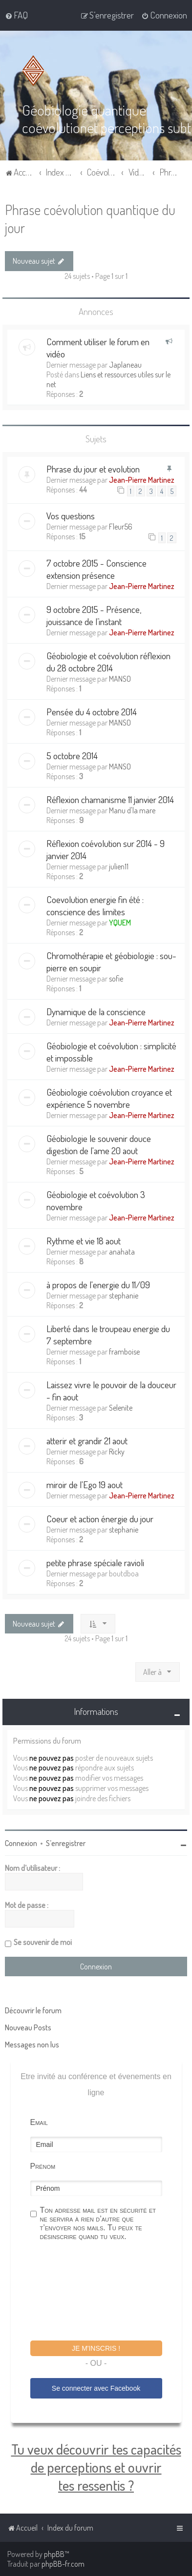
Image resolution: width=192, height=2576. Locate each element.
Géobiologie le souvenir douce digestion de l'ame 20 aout (98, 1144)
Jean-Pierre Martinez (141, 480)
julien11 (118, 866)
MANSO (120, 678)
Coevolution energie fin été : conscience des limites (95, 905)
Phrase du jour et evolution (93, 469)
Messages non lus (32, 2044)
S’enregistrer (65, 1843)
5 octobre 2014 (72, 755)
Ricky (117, 1451)
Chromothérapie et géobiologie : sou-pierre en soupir (111, 961)
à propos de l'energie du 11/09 (98, 1284)
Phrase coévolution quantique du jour (90, 218)
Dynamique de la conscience (96, 1011)
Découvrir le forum (33, 2010)
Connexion (21, 1843)
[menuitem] (16, 15)
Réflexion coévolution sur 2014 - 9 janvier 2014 (105, 849)
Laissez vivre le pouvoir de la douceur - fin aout (111, 1390)
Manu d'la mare (132, 810)
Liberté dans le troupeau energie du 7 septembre (108, 1334)
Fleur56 (120, 526)
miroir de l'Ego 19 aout (84, 1484)
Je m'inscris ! (96, 2348)
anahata (122, 1251)
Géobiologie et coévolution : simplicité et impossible (111, 1051)
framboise (124, 1351)
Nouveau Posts (28, 2027)
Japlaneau (125, 364)
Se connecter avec (96, 2388)
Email (39, 2122)
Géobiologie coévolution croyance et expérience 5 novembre (109, 1097)
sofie (116, 978)
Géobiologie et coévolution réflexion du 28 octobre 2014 (108, 661)
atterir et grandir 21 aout (87, 1440)
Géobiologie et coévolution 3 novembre (95, 1200)
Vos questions (70, 516)
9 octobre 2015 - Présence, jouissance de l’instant (93, 615)
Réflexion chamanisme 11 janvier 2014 (110, 799)
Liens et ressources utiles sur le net (108, 379)
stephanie (123, 1295)
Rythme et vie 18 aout (83, 1240)
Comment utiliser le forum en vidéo (97, 347)
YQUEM (120, 922)
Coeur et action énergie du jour (99, 1518)
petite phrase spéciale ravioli (95, 1562)
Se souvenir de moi (43, 1942)
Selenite (120, 1407)
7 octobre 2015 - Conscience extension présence (96, 568)
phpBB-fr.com (63, 2564)
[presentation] (104, 2291)
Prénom (43, 2166)
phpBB (54, 2554)
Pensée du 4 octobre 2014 (91, 711)
